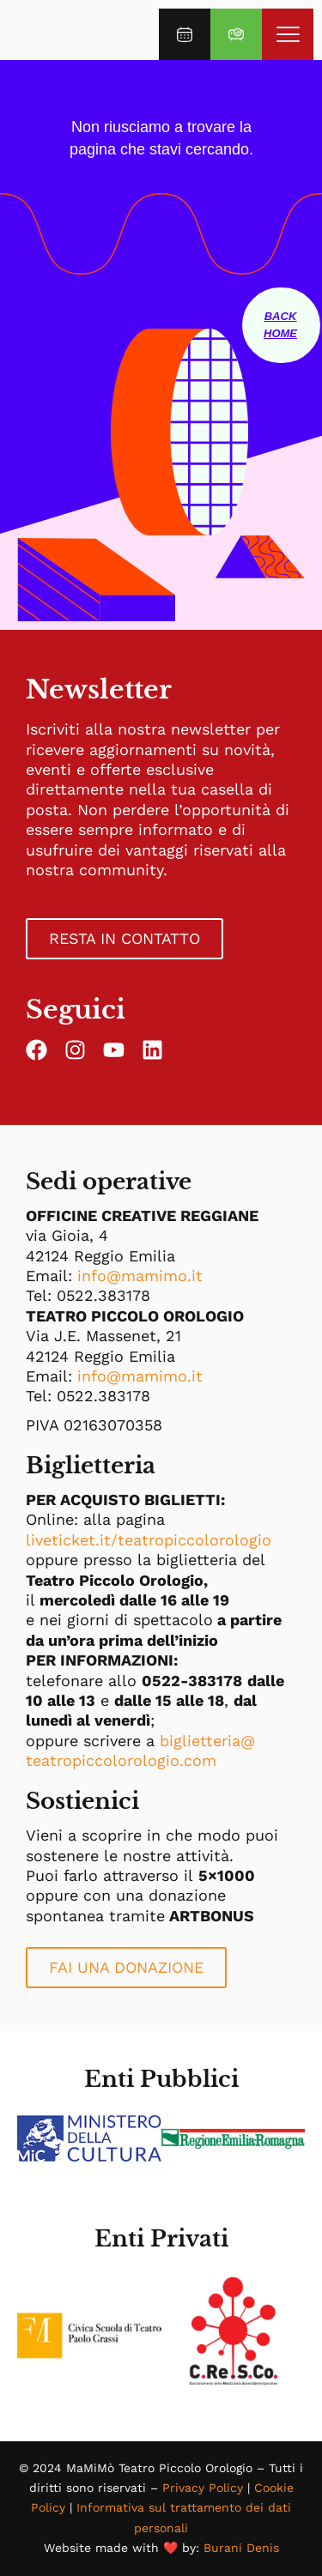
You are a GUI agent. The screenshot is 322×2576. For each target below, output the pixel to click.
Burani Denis (241, 2548)
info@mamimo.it (140, 1276)
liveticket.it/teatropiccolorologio (148, 1540)
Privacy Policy (202, 2487)
